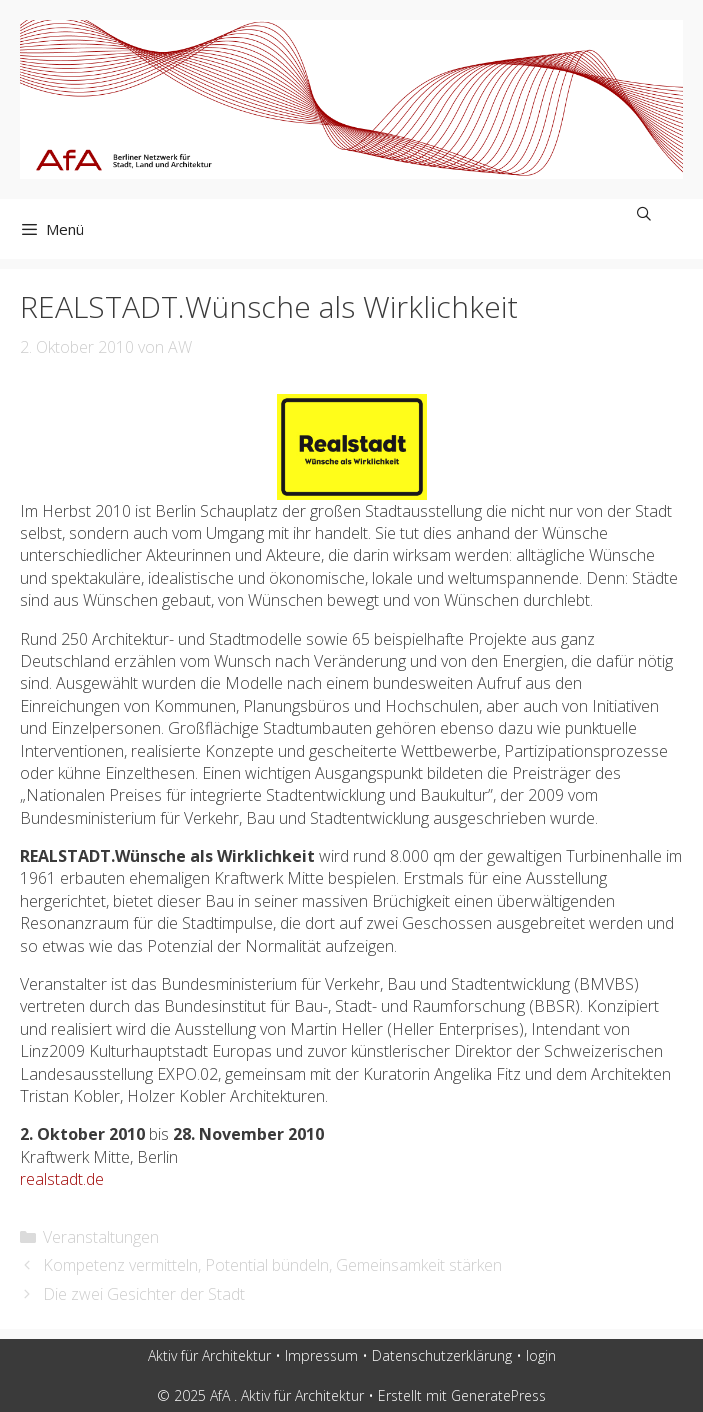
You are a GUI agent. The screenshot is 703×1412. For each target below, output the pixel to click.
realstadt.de (62, 1179)
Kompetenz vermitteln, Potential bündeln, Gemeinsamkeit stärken (272, 1265)
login (541, 1355)
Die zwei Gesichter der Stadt (144, 1294)
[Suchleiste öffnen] (644, 214)
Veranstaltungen (101, 1237)
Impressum (321, 1355)
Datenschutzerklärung (442, 1355)
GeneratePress (498, 1395)
